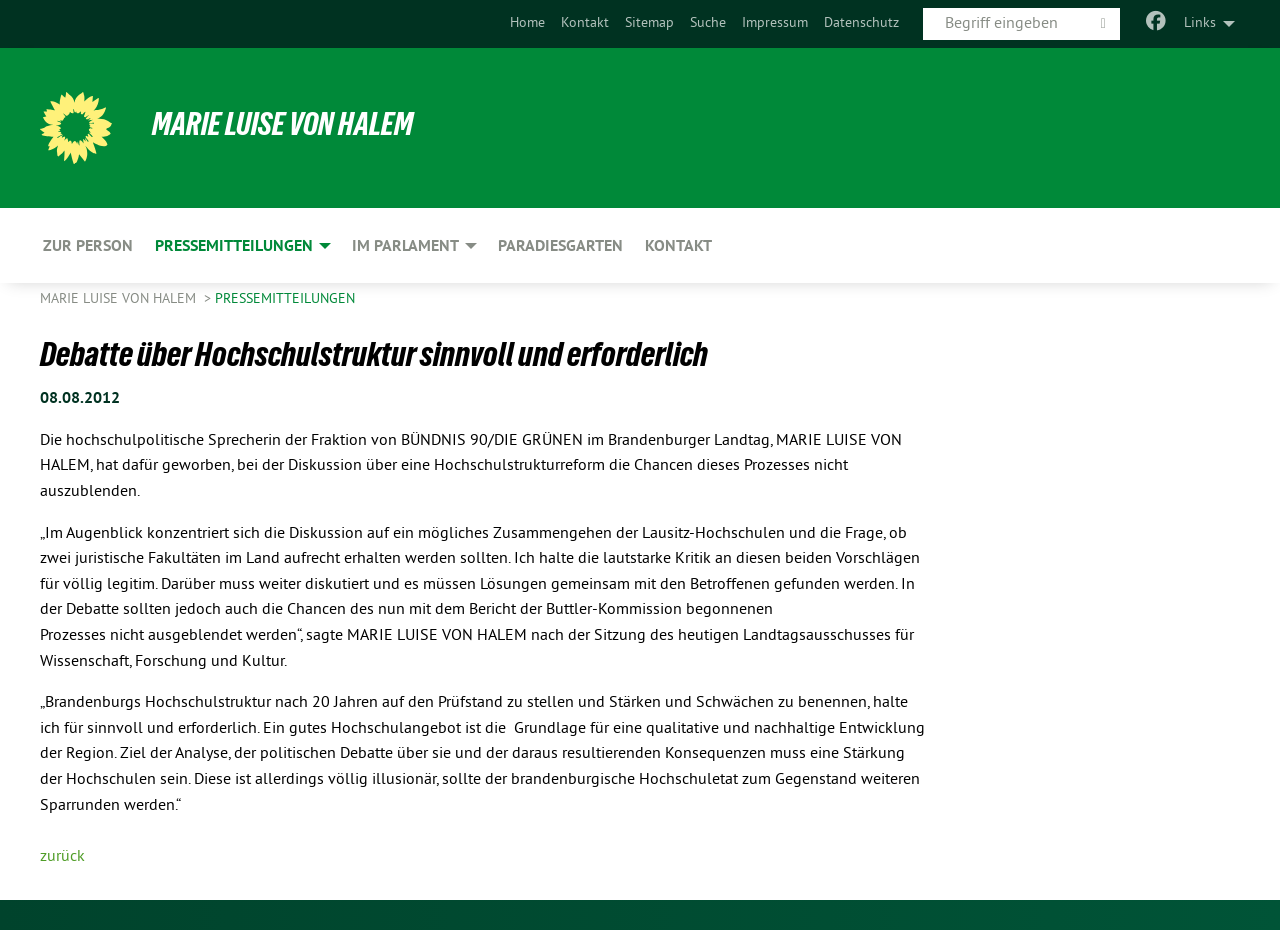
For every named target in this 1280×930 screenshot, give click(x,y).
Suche (708, 23)
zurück (62, 857)
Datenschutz (861, 23)
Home (527, 23)
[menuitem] (527, 24)
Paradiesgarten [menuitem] (560, 245)
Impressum (775, 23)
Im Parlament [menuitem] (405, 245)
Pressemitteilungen (285, 299)
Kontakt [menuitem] (678, 245)
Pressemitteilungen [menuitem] (234, 245)
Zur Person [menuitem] (88, 245)
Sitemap (649, 23)
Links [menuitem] (1200, 23)
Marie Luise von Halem (282, 124)
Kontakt (585, 23)
